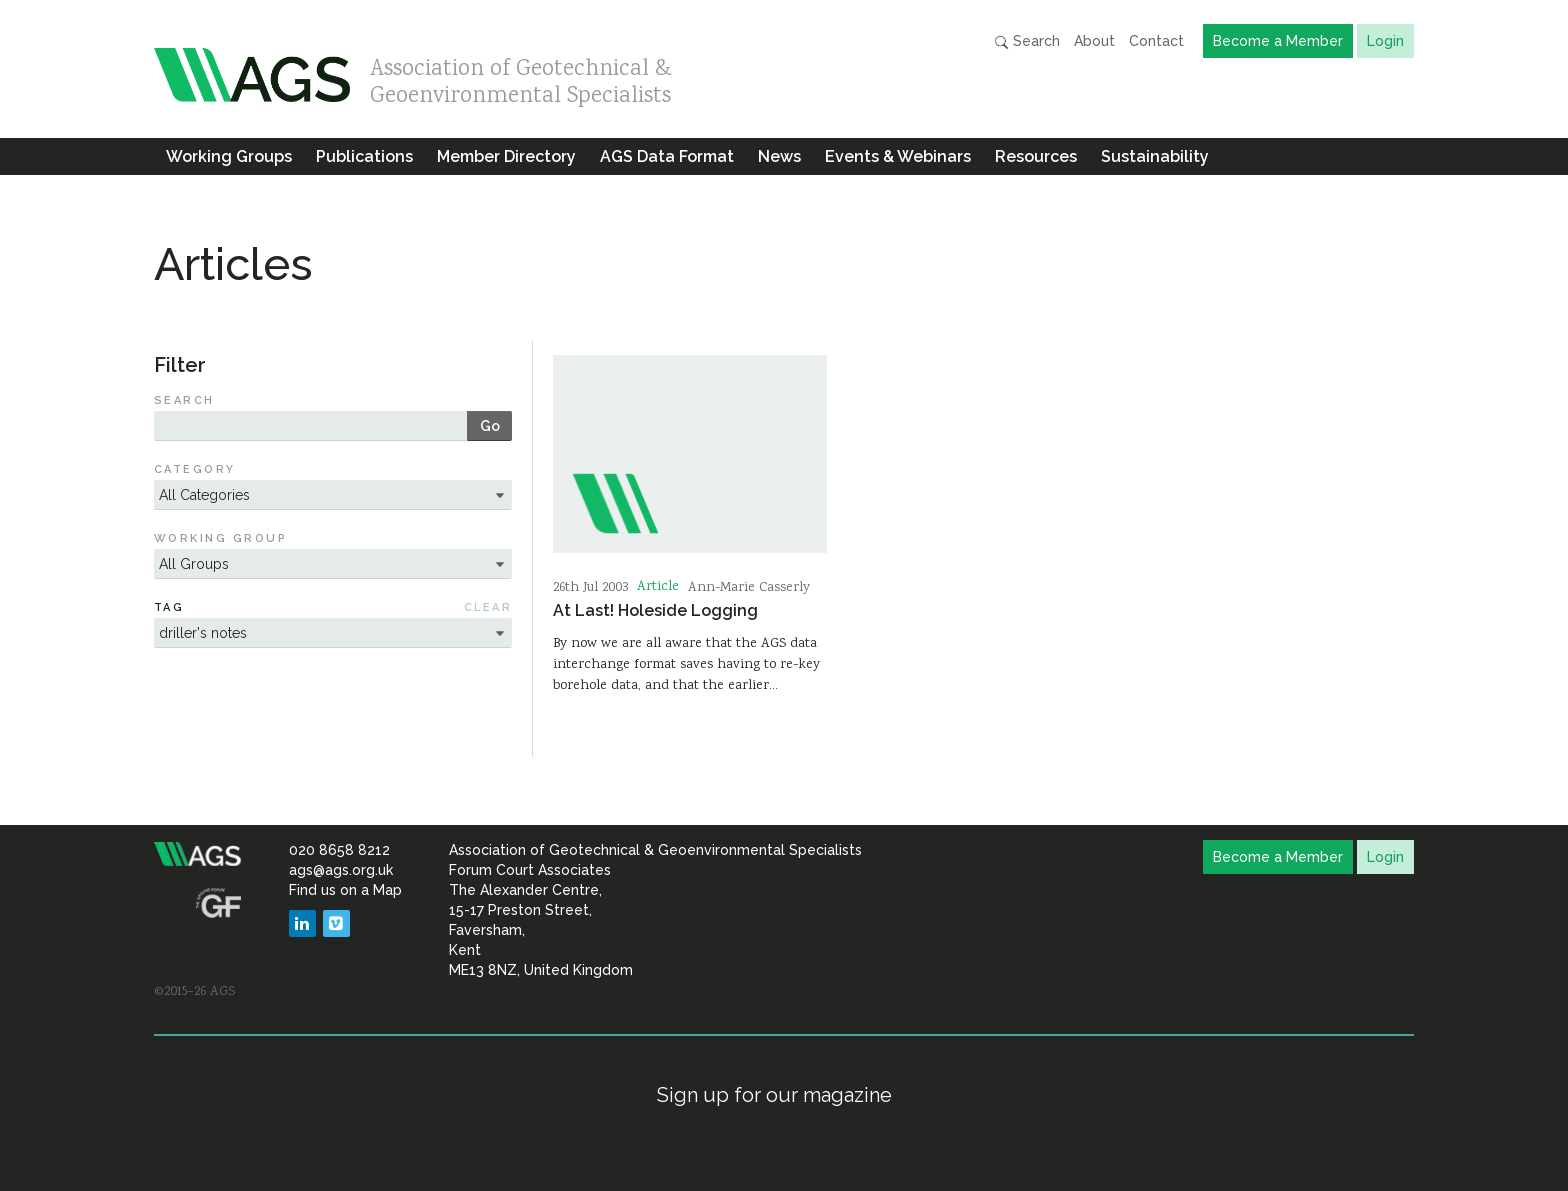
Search (1027, 41)
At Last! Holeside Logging (655, 610)
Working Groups (229, 156)
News (779, 156)
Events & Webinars (898, 156)
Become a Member (1278, 41)
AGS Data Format (667, 156)
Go (490, 426)
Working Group (220, 538)
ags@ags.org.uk (341, 870)
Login (1385, 41)
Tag (169, 607)
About (1094, 41)
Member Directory (506, 156)
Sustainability (1155, 156)
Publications (364, 156)
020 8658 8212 (339, 850)
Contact (1156, 41)
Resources (1036, 156)
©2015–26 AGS (194, 992)
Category (195, 469)
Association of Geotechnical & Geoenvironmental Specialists (521, 77)
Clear (488, 607)
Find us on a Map (345, 890)
